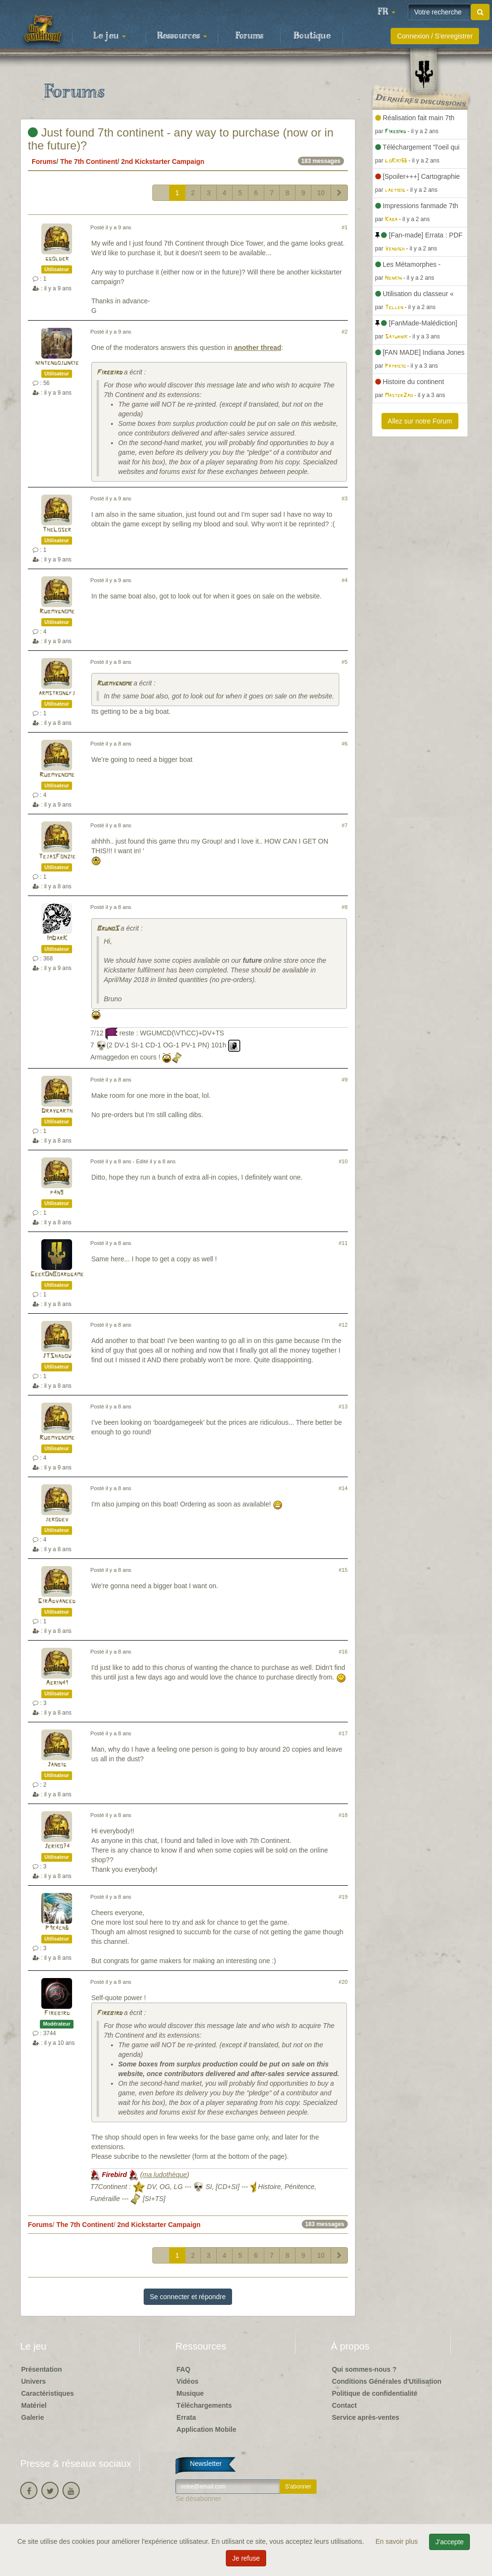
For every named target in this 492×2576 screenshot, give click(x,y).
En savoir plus (398, 2541)
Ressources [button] (182, 36)
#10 (343, 1161)
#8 (344, 907)
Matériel (34, 2405)
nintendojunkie (57, 363)
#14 (343, 1488)
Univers (33, 2381)
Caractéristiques (47, 2393)
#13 (343, 1406)
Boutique (312, 36)
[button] (386, 12)
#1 (344, 227)
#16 (343, 1652)
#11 (343, 1243)
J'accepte (449, 2542)
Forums (249, 36)
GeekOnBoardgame (57, 1274)
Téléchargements (204, 2405)
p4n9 (56, 1192)
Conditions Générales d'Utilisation (387, 2381)
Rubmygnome (56, 611)
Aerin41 (57, 1683)
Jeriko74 (57, 1846)
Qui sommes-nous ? (364, 2369)
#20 (343, 1982)
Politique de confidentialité (375, 2393)
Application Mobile (206, 2429)
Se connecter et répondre (188, 2297)
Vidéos (187, 2381)
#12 (343, 1325)
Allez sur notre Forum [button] (420, 421)
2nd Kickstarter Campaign (163, 161)
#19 (343, 1897)
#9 (344, 1080)
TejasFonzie (56, 856)
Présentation (41, 2369)
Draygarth (57, 1111)
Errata (186, 2417)
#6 (344, 744)
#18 (343, 1815)
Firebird (109, 372)
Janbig (56, 1764)
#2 (344, 332)
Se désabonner (198, 2498)
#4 (344, 580)
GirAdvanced (56, 1601)
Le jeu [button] (109, 36)
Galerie (32, 2417)
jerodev (56, 1519)
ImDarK (57, 938)
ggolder (57, 258)
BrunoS (108, 929)
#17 (343, 1733)
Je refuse (246, 2558)
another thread (257, 347)
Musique (190, 2393)
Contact (344, 2405)
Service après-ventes (365, 2417)
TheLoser (56, 530)
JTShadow (56, 1356)
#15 (343, 1570)
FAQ (183, 2369)
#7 (344, 825)
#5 (344, 662)
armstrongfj (56, 693)
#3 (344, 498)
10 (321, 193)
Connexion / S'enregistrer (435, 36)
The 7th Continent (88, 161)
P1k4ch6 (57, 1928)
